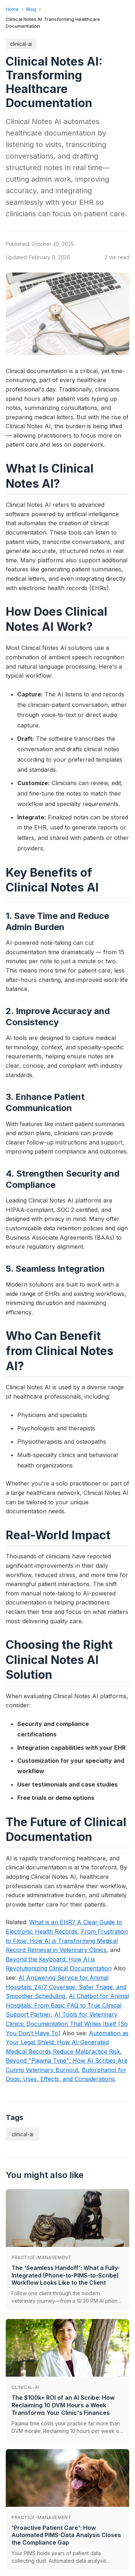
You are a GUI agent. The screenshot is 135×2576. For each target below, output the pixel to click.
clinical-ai (21, 44)
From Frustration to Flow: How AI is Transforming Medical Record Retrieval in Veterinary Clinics (67, 1940)
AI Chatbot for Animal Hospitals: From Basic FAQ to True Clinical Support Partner (67, 2005)
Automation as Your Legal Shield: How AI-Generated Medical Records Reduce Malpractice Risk (67, 2042)
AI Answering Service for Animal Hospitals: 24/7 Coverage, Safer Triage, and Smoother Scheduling (66, 1987)
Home (12, 9)
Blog (31, 9)
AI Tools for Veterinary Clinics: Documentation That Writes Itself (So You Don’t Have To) (67, 2023)
